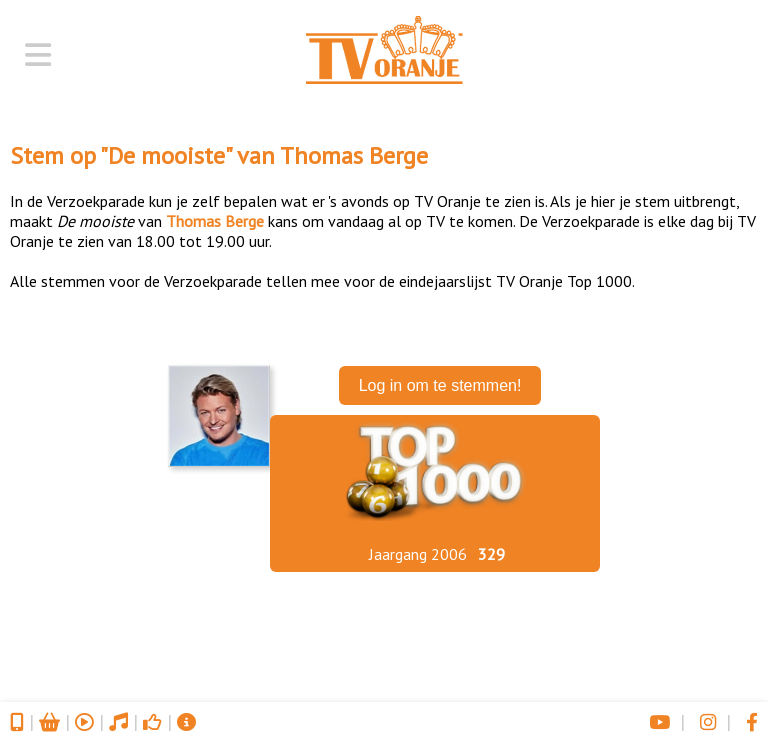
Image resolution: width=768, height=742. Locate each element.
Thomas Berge (354, 155)
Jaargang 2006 (418, 554)
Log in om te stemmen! (440, 385)
